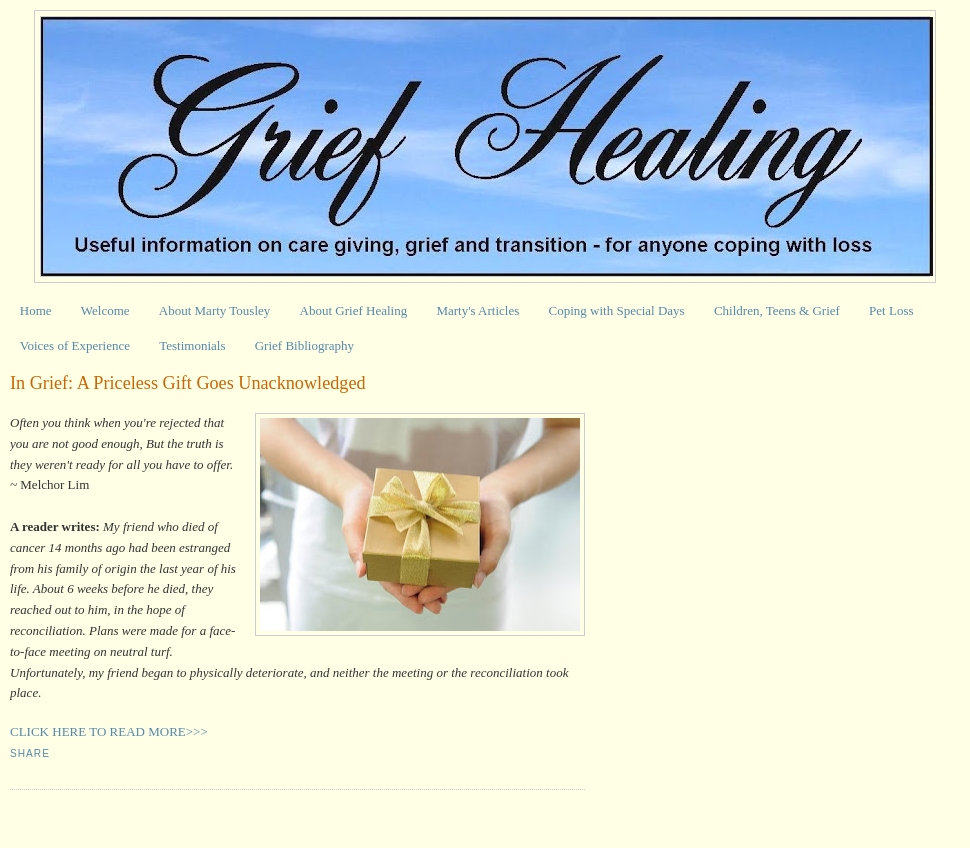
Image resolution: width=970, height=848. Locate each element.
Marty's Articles (477, 310)
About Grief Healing (354, 310)
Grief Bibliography (304, 345)
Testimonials (192, 345)
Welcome (105, 310)
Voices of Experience (75, 345)
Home (36, 310)
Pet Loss (891, 310)
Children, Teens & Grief (777, 310)
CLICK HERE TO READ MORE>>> (109, 731)
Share (30, 753)
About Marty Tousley (215, 310)
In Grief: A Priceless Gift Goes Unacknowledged (188, 383)
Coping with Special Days (617, 310)
